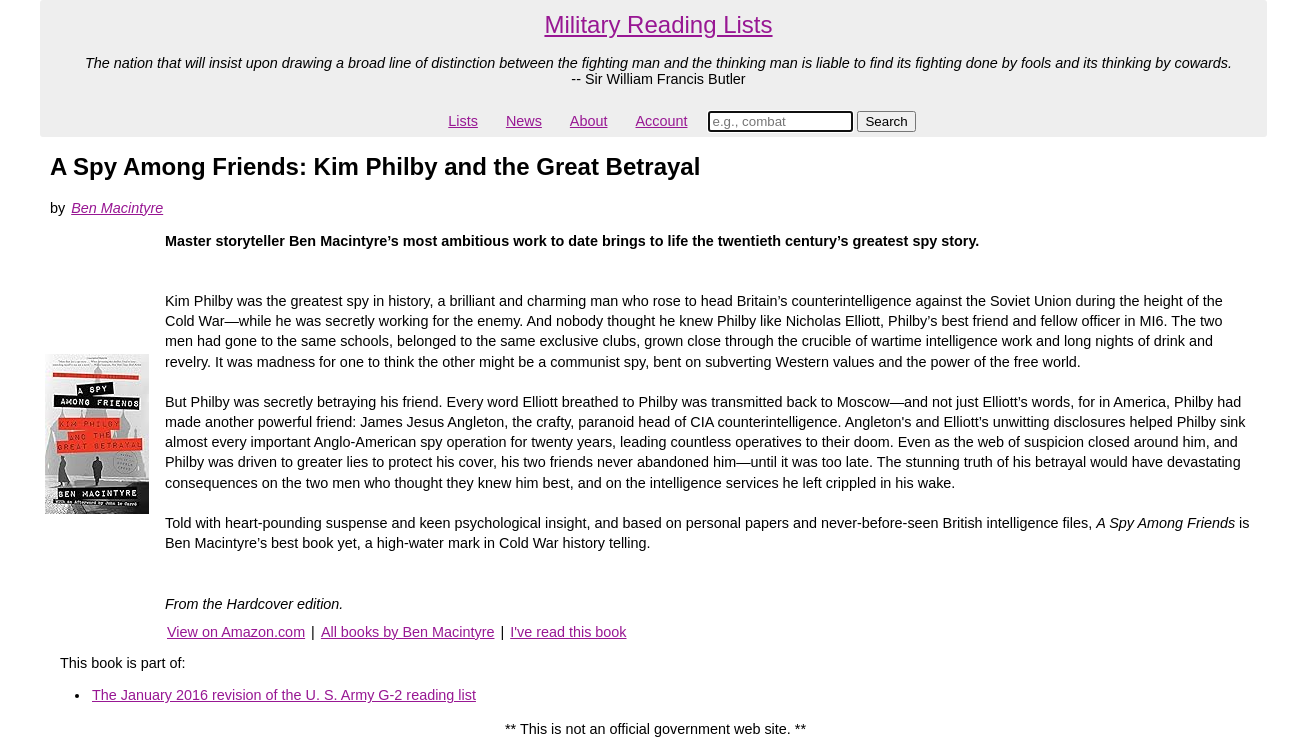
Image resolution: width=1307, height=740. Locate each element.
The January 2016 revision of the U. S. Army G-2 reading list (284, 695)
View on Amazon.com (236, 632)
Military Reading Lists (658, 24)
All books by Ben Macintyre (408, 632)
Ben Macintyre (117, 208)
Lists (463, 121)
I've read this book (568, 632)
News (524, 121)
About (589, 121)
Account (661, 121)
